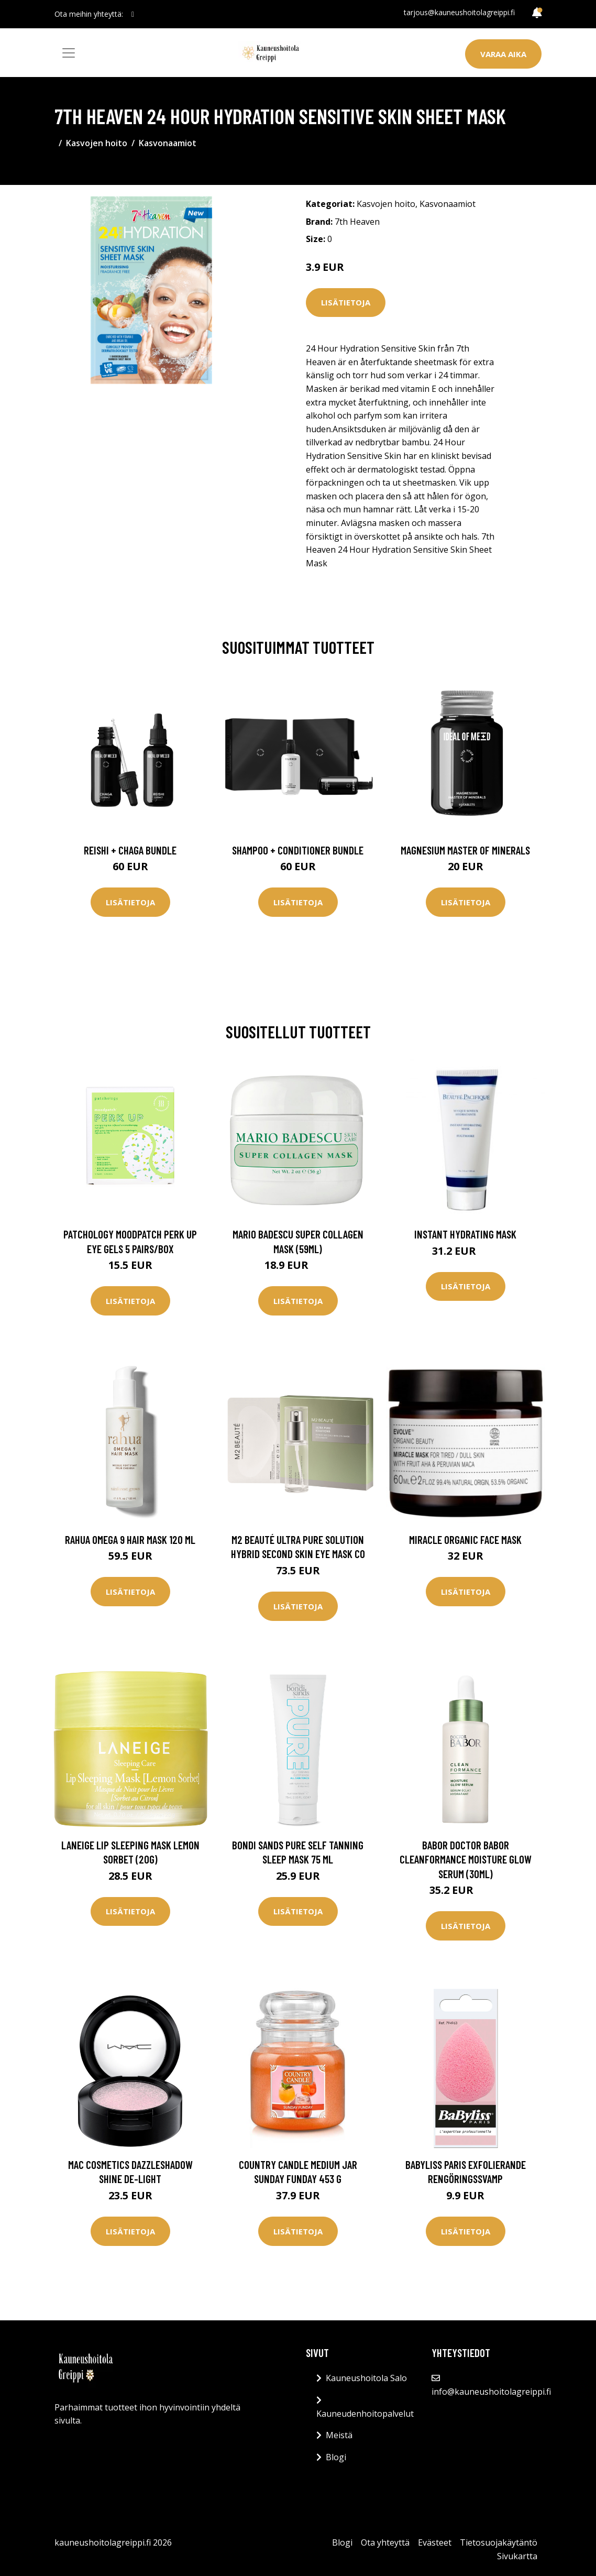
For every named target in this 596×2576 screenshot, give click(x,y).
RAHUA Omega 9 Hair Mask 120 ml (130, 1539)
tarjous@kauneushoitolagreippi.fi (459, 12)
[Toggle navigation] (68, 53)
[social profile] (132, 14)
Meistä (339, 2435)
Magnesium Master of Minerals (465, 850)
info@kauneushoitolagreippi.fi (491, 2391)
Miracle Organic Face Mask (465, 1539)
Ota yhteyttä (385, 2542)
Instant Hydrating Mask (465, 1234)
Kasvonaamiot (167, 143)
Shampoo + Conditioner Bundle (297, 850)
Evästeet (434, 2542)
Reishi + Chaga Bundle (130, 850)
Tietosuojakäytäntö (498, 2542)
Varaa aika (503, 54)
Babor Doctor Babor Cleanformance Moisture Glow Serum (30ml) (466, 1859)
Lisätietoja (345, 302)
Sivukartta (517, 2556)
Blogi (336, 2457)
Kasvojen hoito (96, 143)
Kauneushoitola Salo (366, 2378)
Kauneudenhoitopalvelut (365, 2413)
